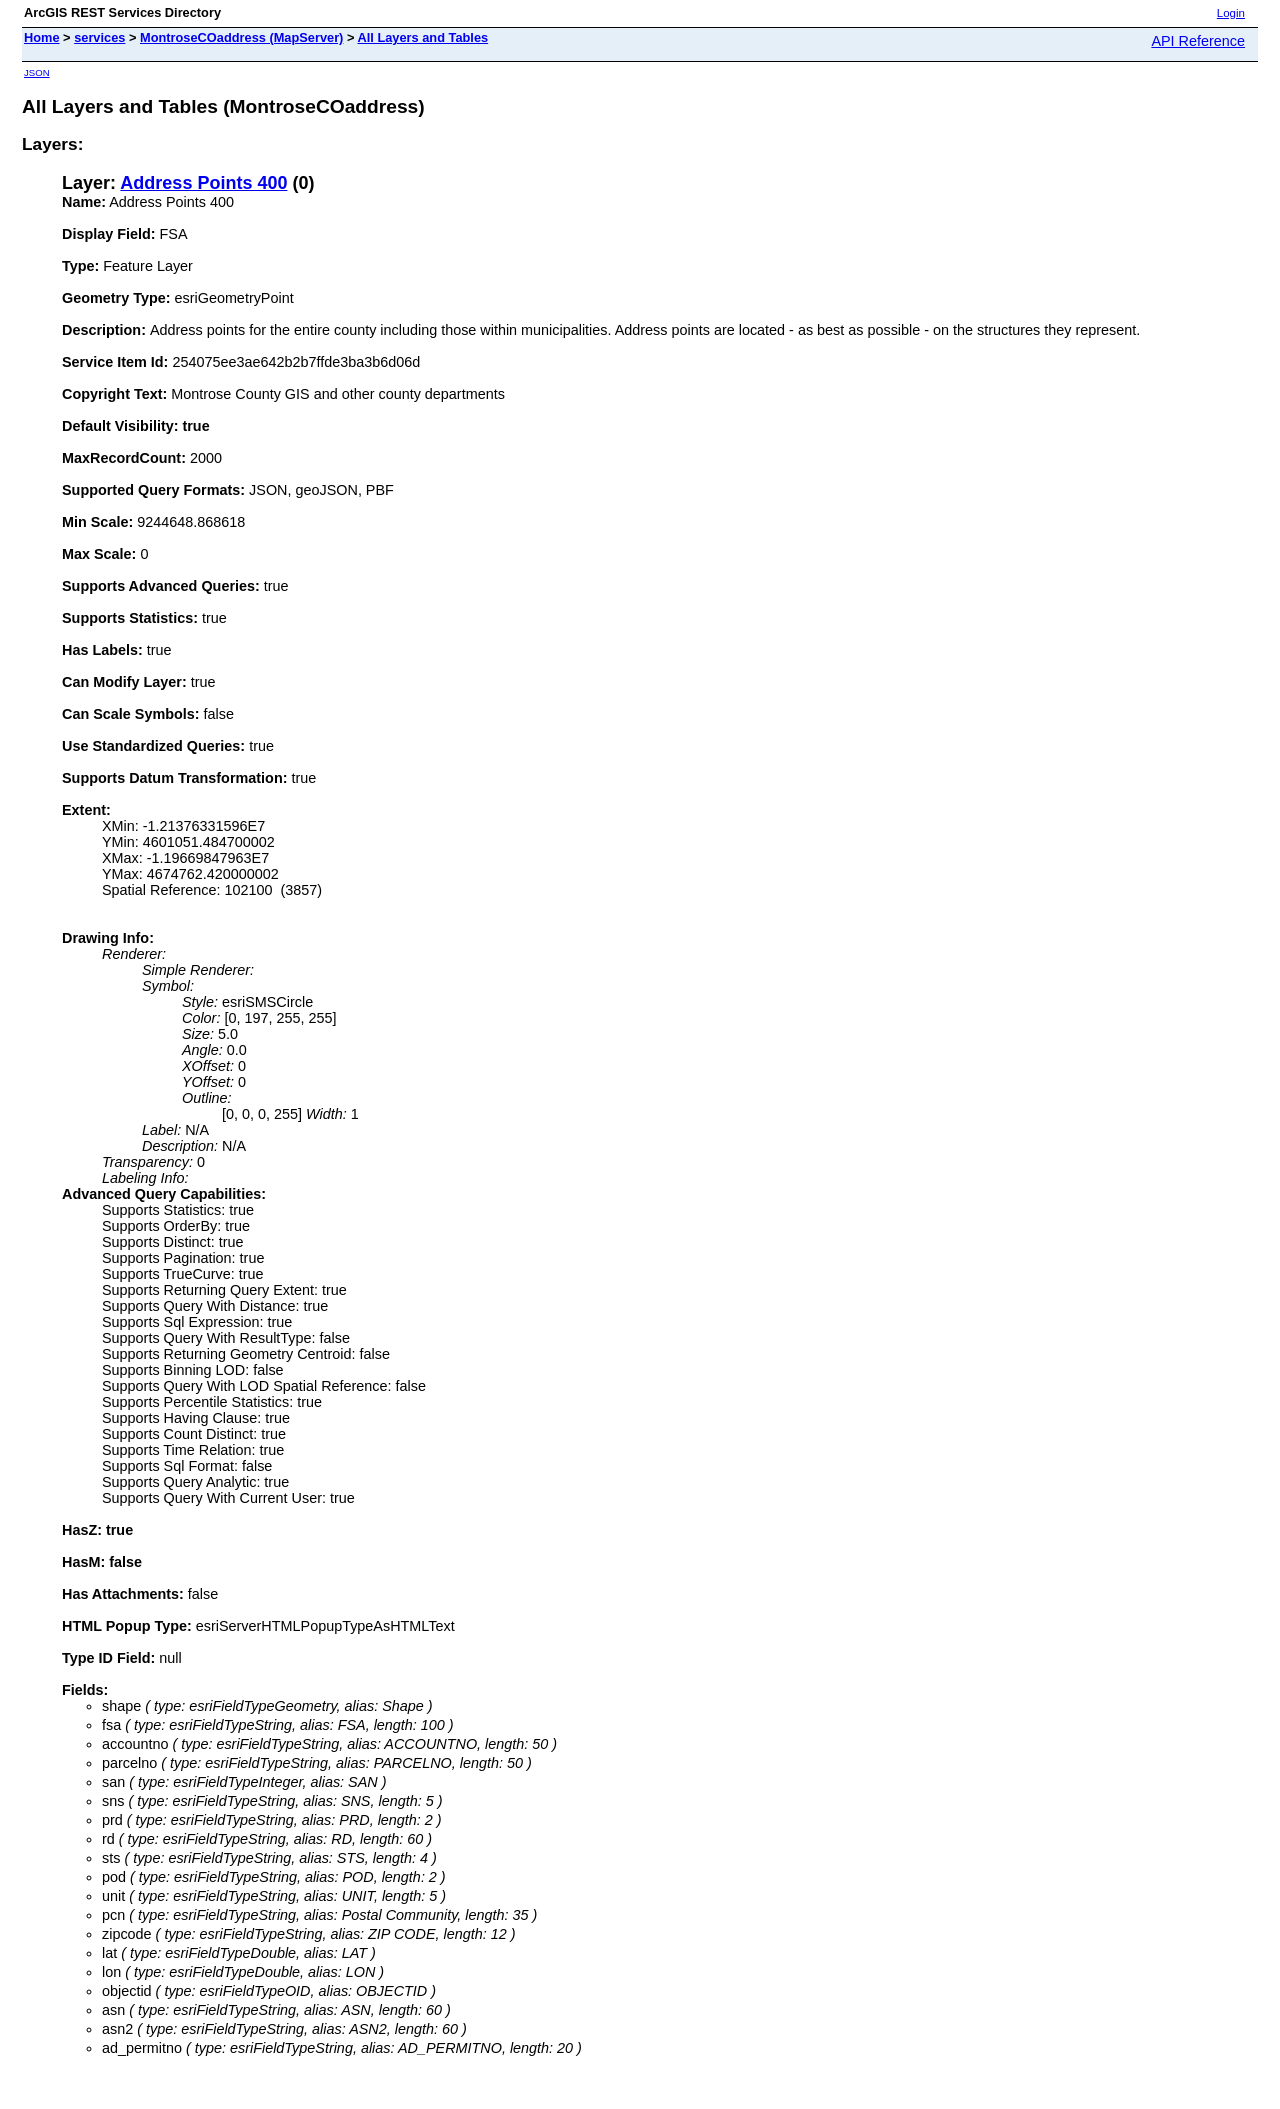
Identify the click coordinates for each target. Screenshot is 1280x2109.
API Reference (1198, 41)
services (99, 37)
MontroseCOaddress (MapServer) (241, 37)
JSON (37, 72)
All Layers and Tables (423, 37)
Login (1231, 13)
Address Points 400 (203, 183)
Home (42, 37)
